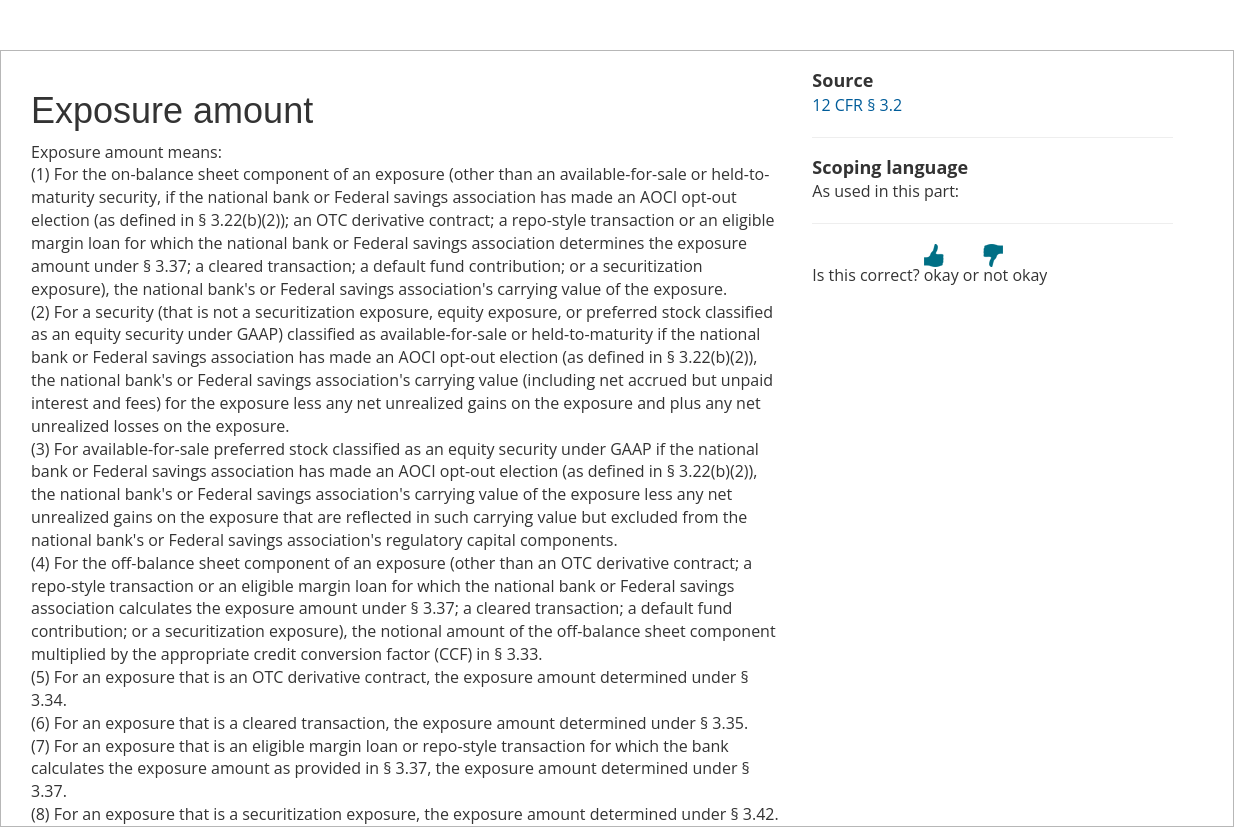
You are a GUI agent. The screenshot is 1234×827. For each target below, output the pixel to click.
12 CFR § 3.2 (857, 105)
